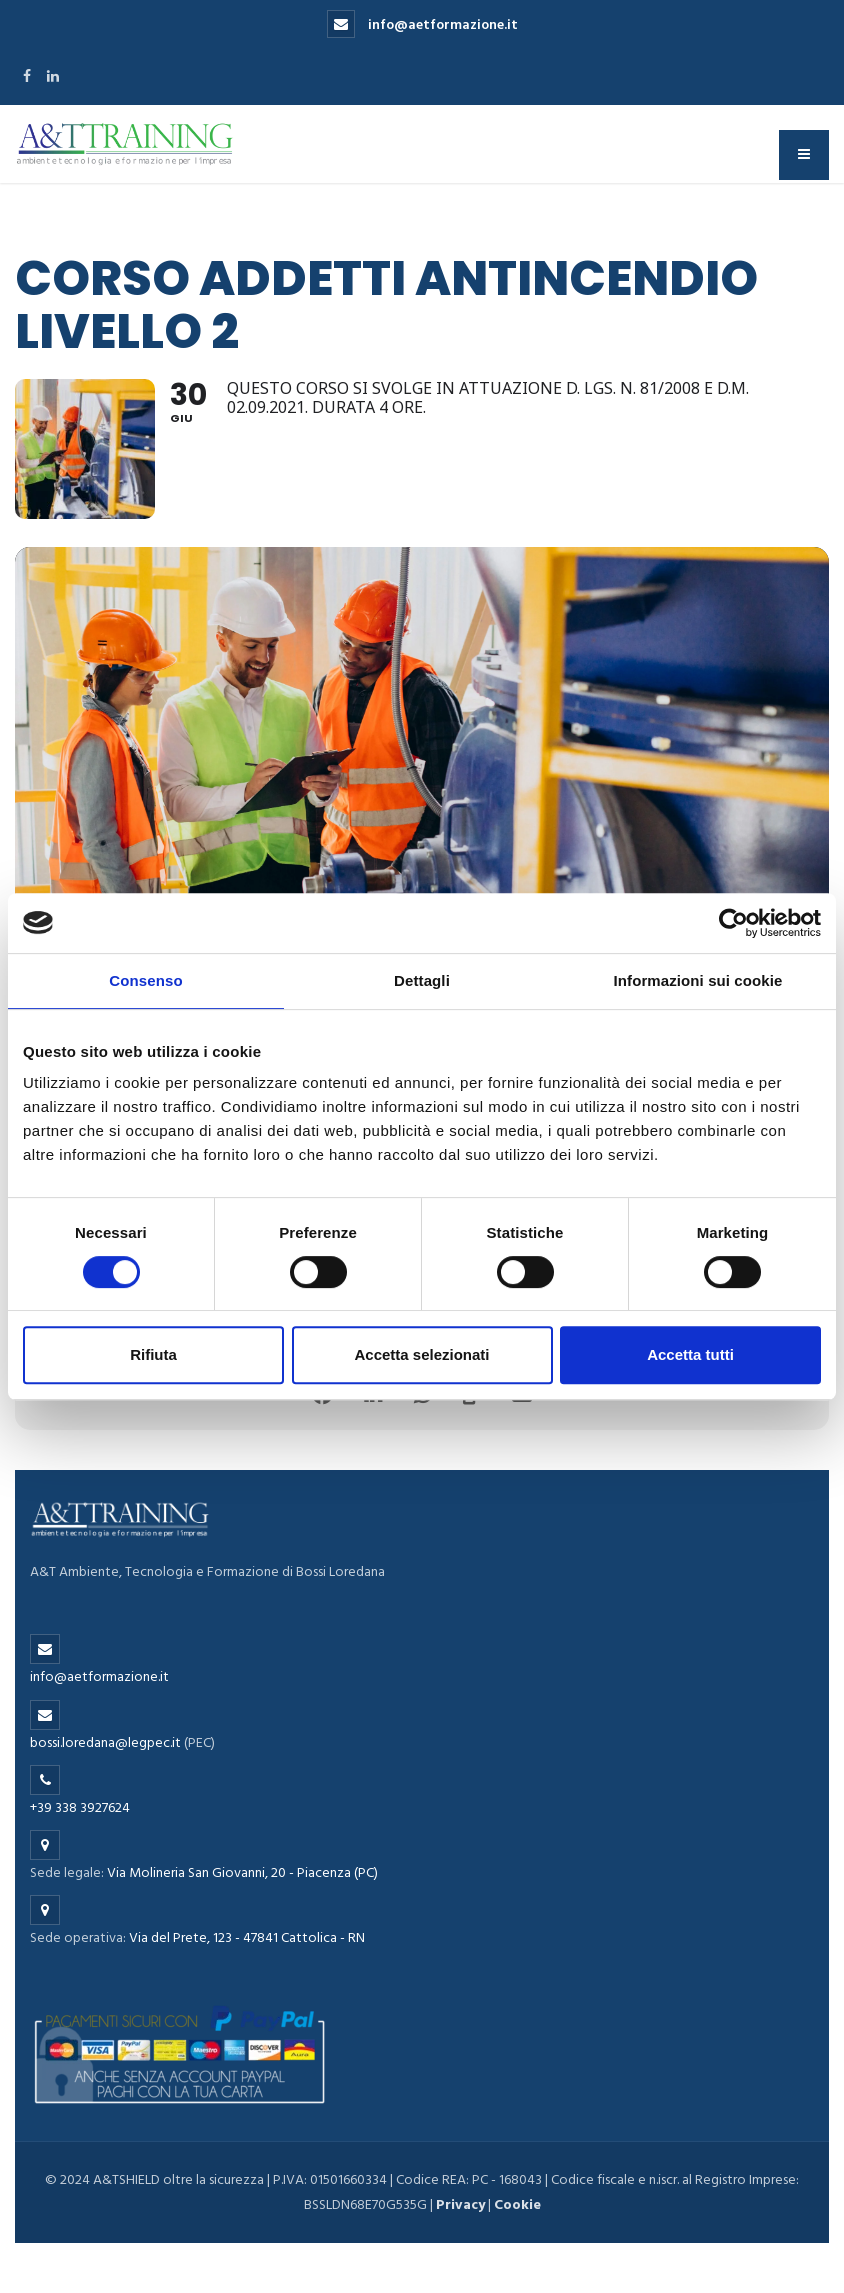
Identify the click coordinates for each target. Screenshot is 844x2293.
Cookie (517, 2204)
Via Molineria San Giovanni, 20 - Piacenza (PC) (242, 1872)
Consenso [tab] (145, 980)
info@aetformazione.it (422, 24)
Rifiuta (153, 1354)
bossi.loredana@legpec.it (105, 1742)
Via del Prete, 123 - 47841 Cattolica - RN (247, 1937)
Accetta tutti (690, 1354)
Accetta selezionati (421, 1354)
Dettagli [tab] (422, 980)
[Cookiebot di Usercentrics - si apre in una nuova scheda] (733, 923)
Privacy (460, 2204)
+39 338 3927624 (80, 1807)
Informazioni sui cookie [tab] (698, 980)
